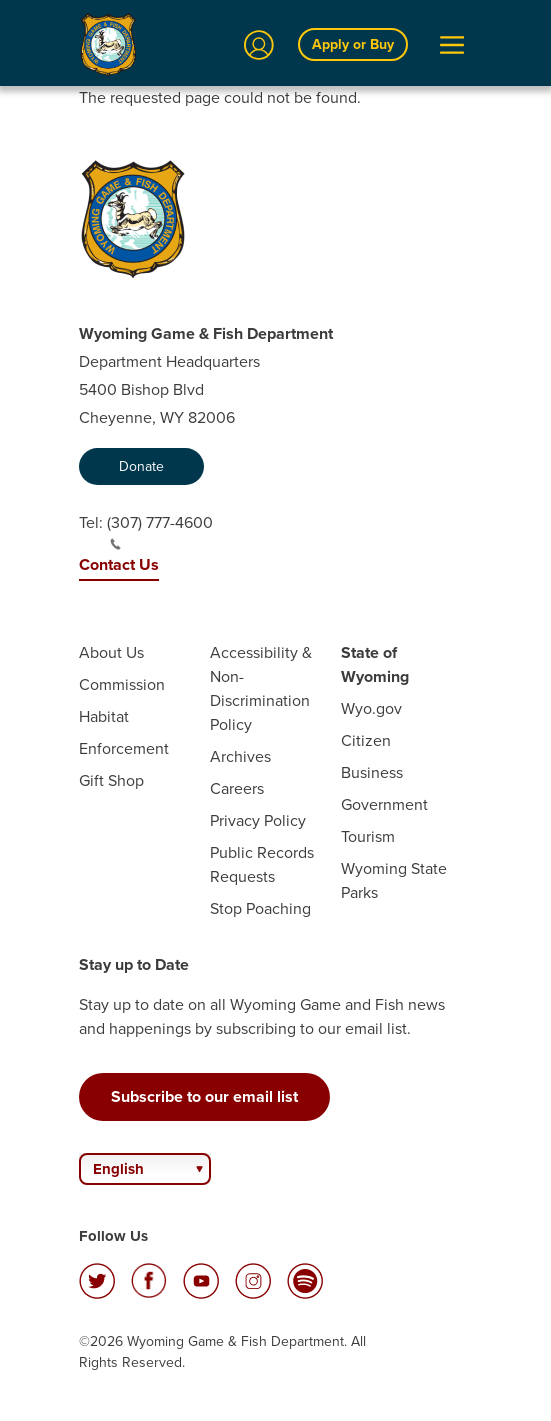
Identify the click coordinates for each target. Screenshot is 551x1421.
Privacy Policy (258, 820)
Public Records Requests (262, 864)
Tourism (368, 836)
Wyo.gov (371, 708)
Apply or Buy (353, 44)
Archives (240, 756)
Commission (122, 684)
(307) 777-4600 (160, 531)
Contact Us (119, 564)
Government (384, 804)
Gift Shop (111, 780)
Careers (237, 788)
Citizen (366, 740)
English (118, 1169)
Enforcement (124, 748)
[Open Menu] (452, 45)
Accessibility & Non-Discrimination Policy (261, 688)
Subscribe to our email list (204, 1096)
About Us (111, 652)
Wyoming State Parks (394, 880)
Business (372, 772)
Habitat (104, 716)
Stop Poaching (260, 908)
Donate (141, 466)
